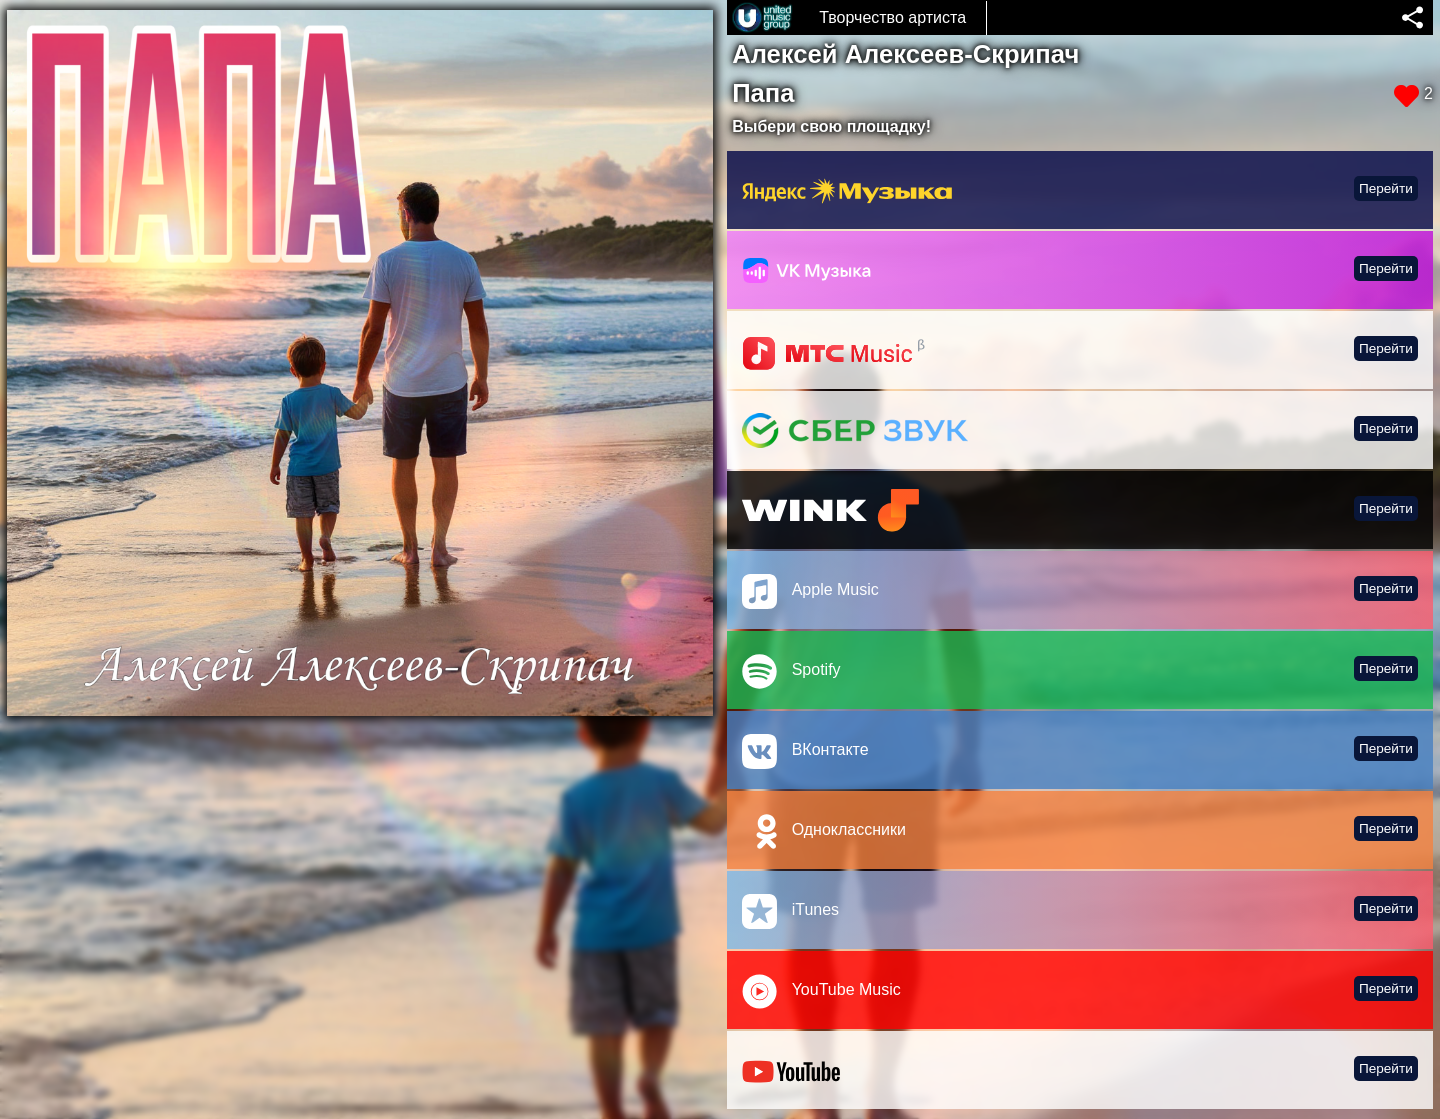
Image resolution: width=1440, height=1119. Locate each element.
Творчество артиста (892, 17)
